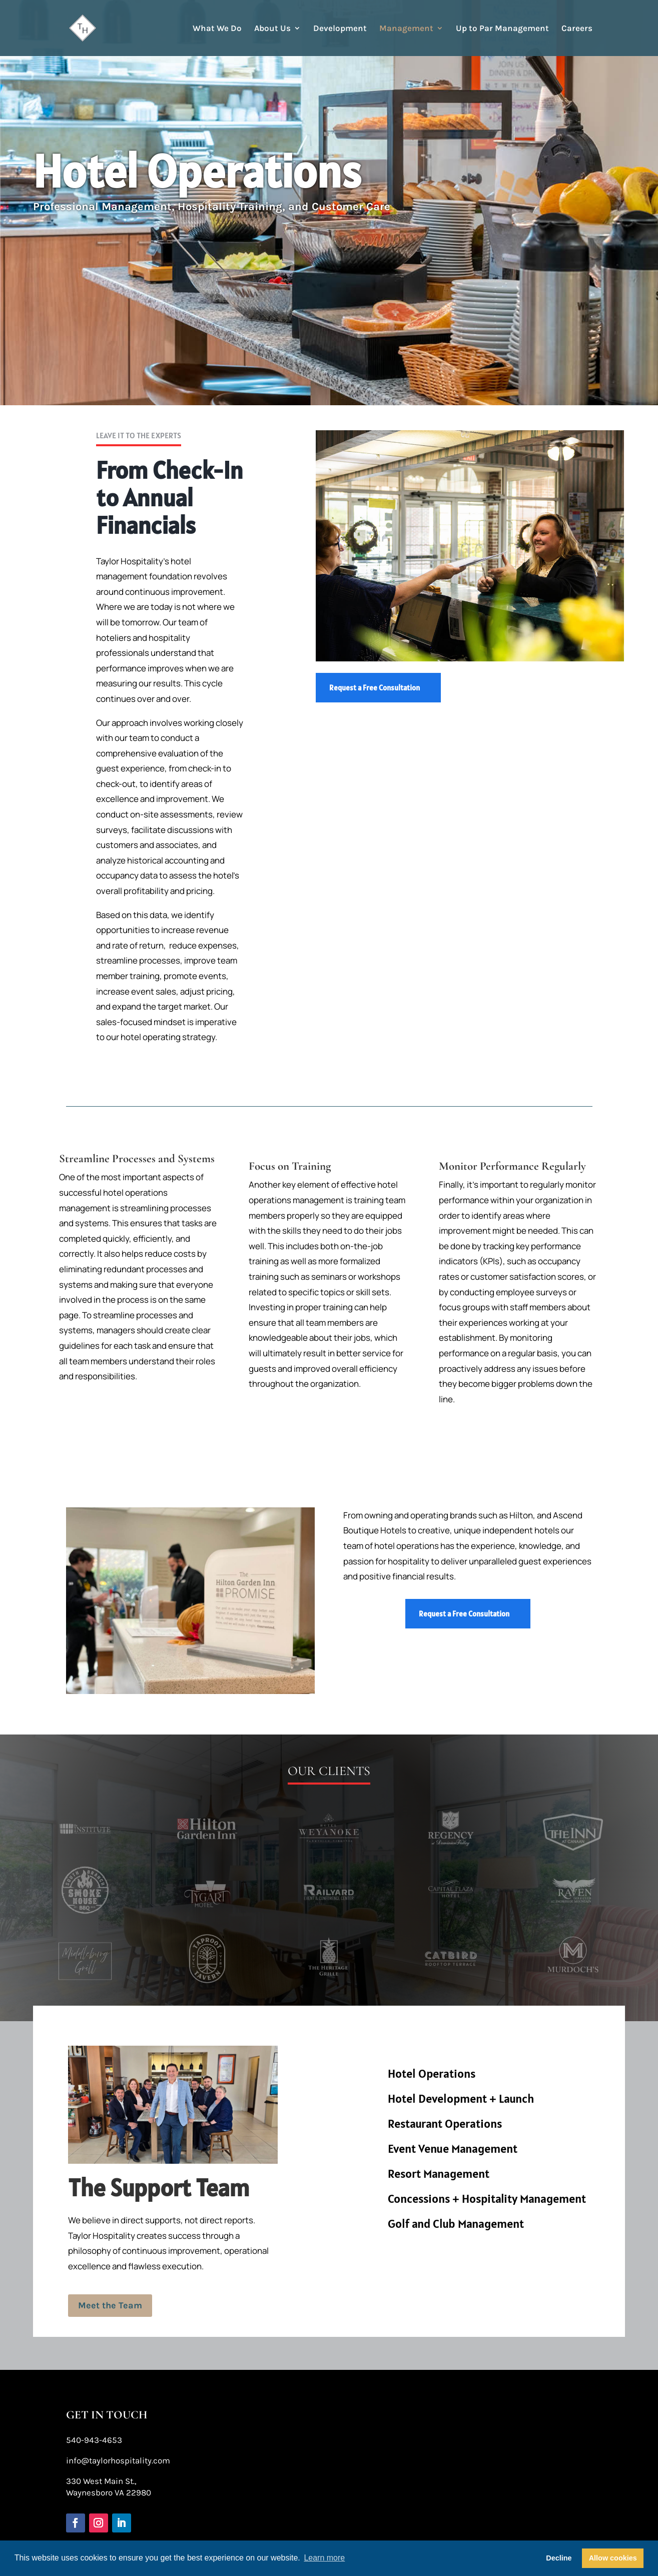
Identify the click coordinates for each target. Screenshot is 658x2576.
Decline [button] (558, 2558)
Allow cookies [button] (613, 2558)
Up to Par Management (502, 29)
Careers (576, 29)
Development (340, 29)
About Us (272, 29)
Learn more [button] (324, 2557)
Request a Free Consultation (374, 687)
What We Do (217, 29)
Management (406, 29)
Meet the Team (112, 2305)
